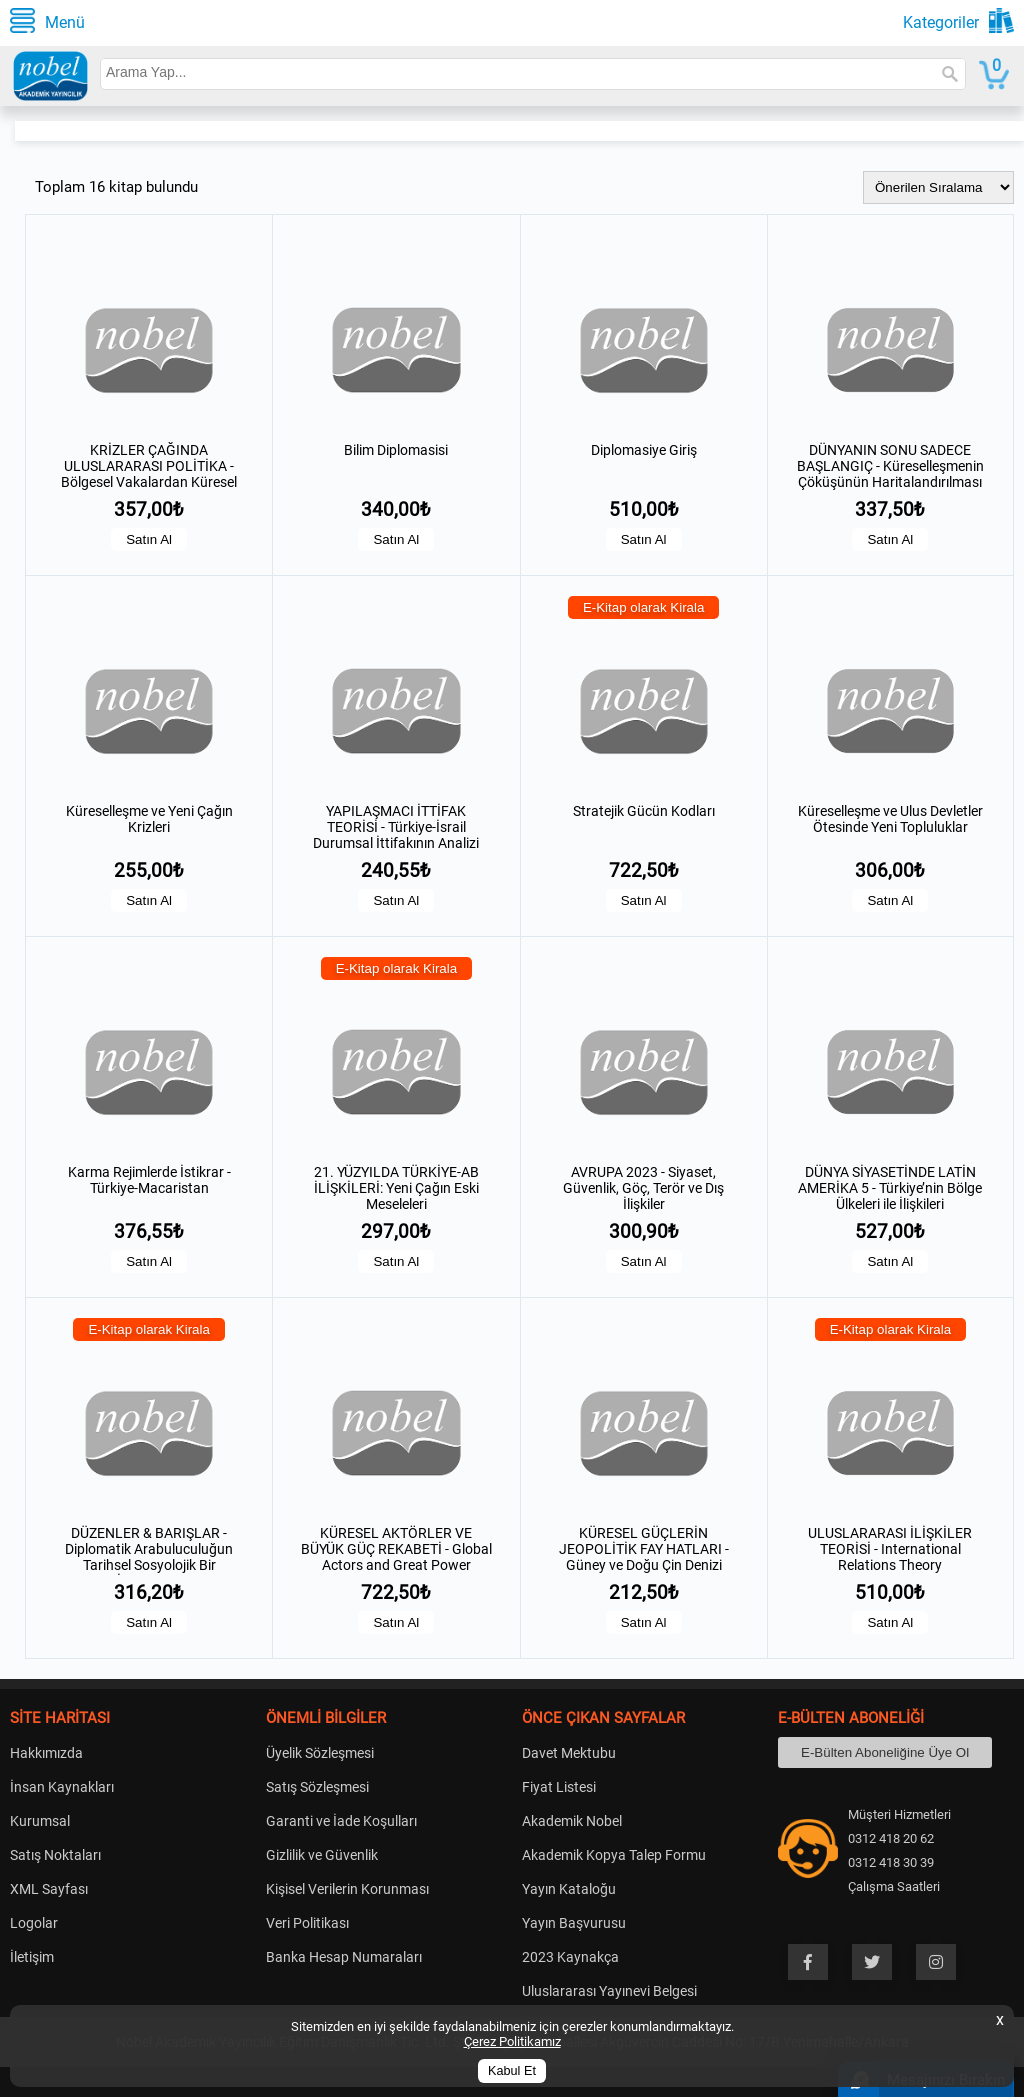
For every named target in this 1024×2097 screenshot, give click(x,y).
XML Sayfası (49, 1889)
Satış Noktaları (55, 1855)
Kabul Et (512, 2071)
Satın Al (149, 539)
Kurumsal (40, 1821)
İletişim (32, 1957)
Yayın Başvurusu (574, 1923)
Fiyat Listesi (559, 1787)
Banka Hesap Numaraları (344, 1957)
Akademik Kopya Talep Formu (614, 1855)
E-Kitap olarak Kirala (644, 607)
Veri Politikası (307, 1923)
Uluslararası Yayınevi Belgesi (609, 1991)
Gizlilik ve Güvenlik (322, 1855)
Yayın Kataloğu (569, 1889)
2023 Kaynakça (570, 1957)
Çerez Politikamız (512, 2041)
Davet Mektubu (569, 1753)
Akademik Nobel (572, 1821)
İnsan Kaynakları (62, 1787)
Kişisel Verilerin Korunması (347, 1889)
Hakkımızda (46, 1753)
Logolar (34, 1923)
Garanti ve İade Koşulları (341, 1821)
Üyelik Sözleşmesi (320, 1753)
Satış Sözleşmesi (317, 1787)
